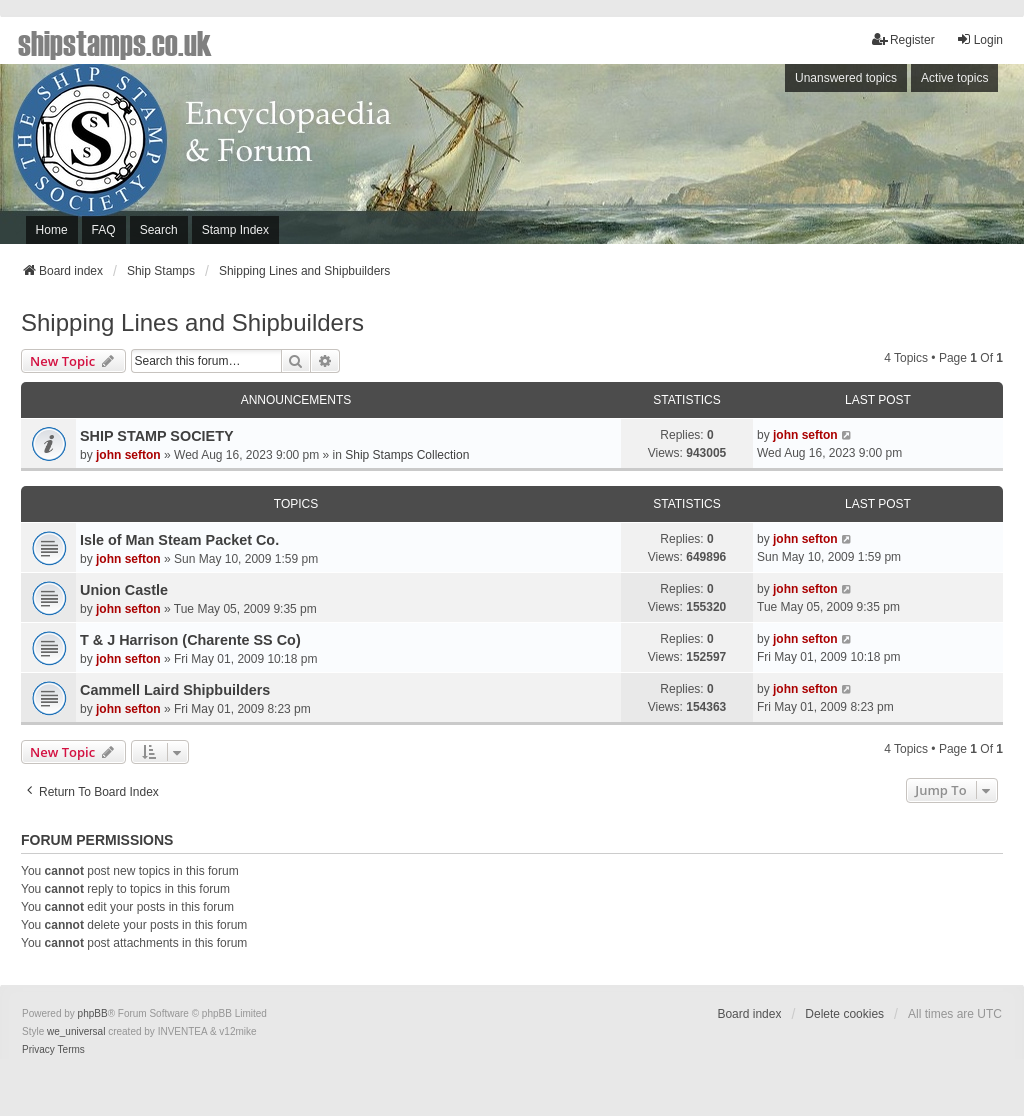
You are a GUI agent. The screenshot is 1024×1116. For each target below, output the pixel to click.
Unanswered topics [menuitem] (846, 78)
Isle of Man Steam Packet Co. (179, 540)
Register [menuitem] (903, 39)
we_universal (76, 1031)
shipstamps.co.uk (115, 42)
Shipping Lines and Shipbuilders (192, 322)
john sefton (128, 455)
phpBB (93, 1013)
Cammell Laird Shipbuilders (175, 690)
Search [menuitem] (159, 230)
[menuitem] (38, 1050)
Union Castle (124, 590)
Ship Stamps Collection (407, 455)
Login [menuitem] (979, 39)
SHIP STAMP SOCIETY (157, 436)
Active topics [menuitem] (954, 78)
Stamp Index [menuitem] (235, 230)
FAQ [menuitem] (104, 230)
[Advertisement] (758, 159)
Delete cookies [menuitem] (844, 1014)
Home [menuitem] (52, 230)
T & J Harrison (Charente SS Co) (190, 640)
